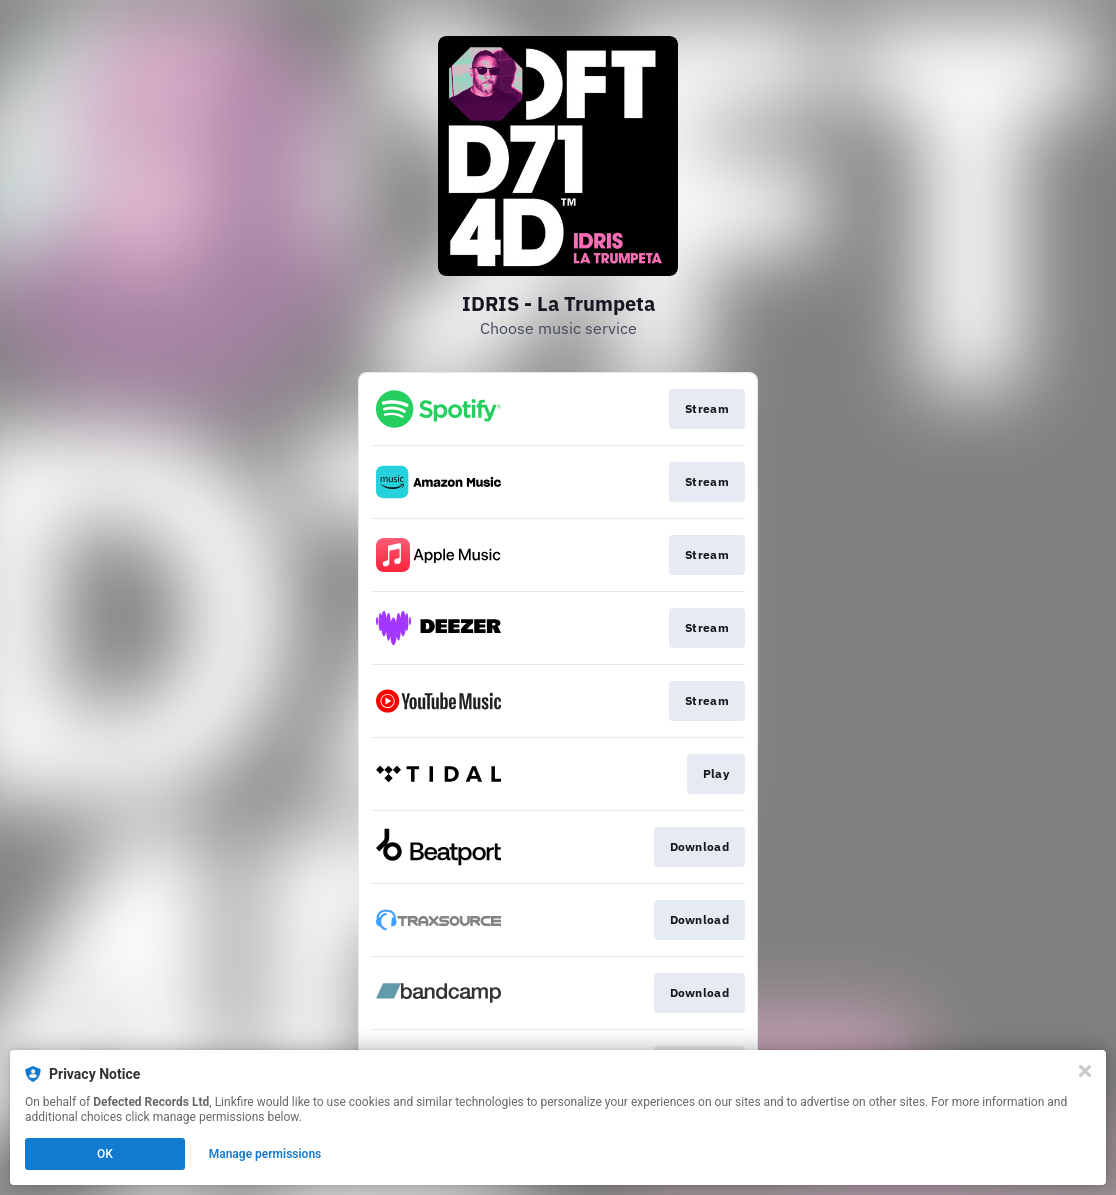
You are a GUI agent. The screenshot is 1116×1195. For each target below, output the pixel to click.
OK (105, 1154)
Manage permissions (265, 1154)
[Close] (1085, 1071)
